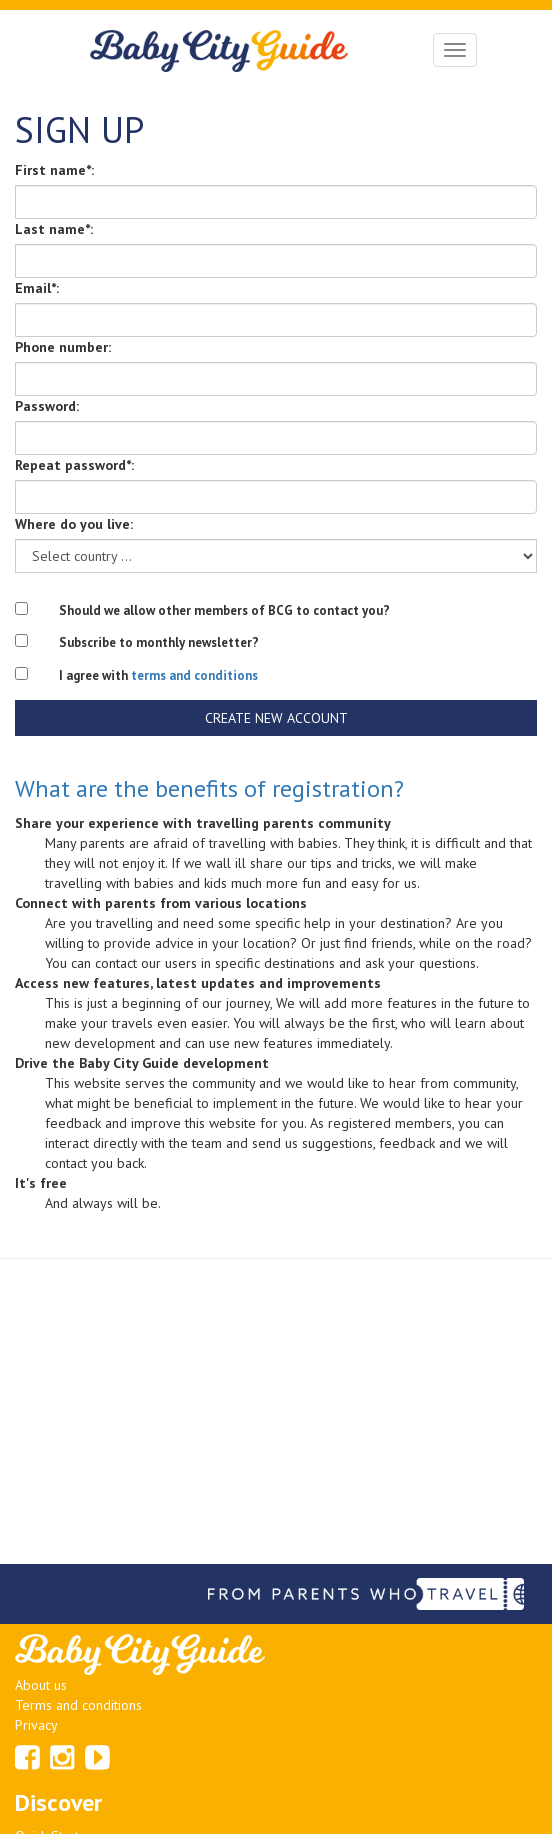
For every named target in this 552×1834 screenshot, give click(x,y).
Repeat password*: (74, 465)
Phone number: (63, 347)
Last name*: (54, 229)
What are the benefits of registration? (209, 788)
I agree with (158, 675)
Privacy (36, 1725)
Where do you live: (74, 524)
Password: (47, 406)
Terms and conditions (78, 1705)
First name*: (54, 170)
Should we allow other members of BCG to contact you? (224, 610)
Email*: (37, 288)
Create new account (276, 718)
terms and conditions (194, 675)
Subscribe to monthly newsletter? (159, 642)
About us (41, 1685)
